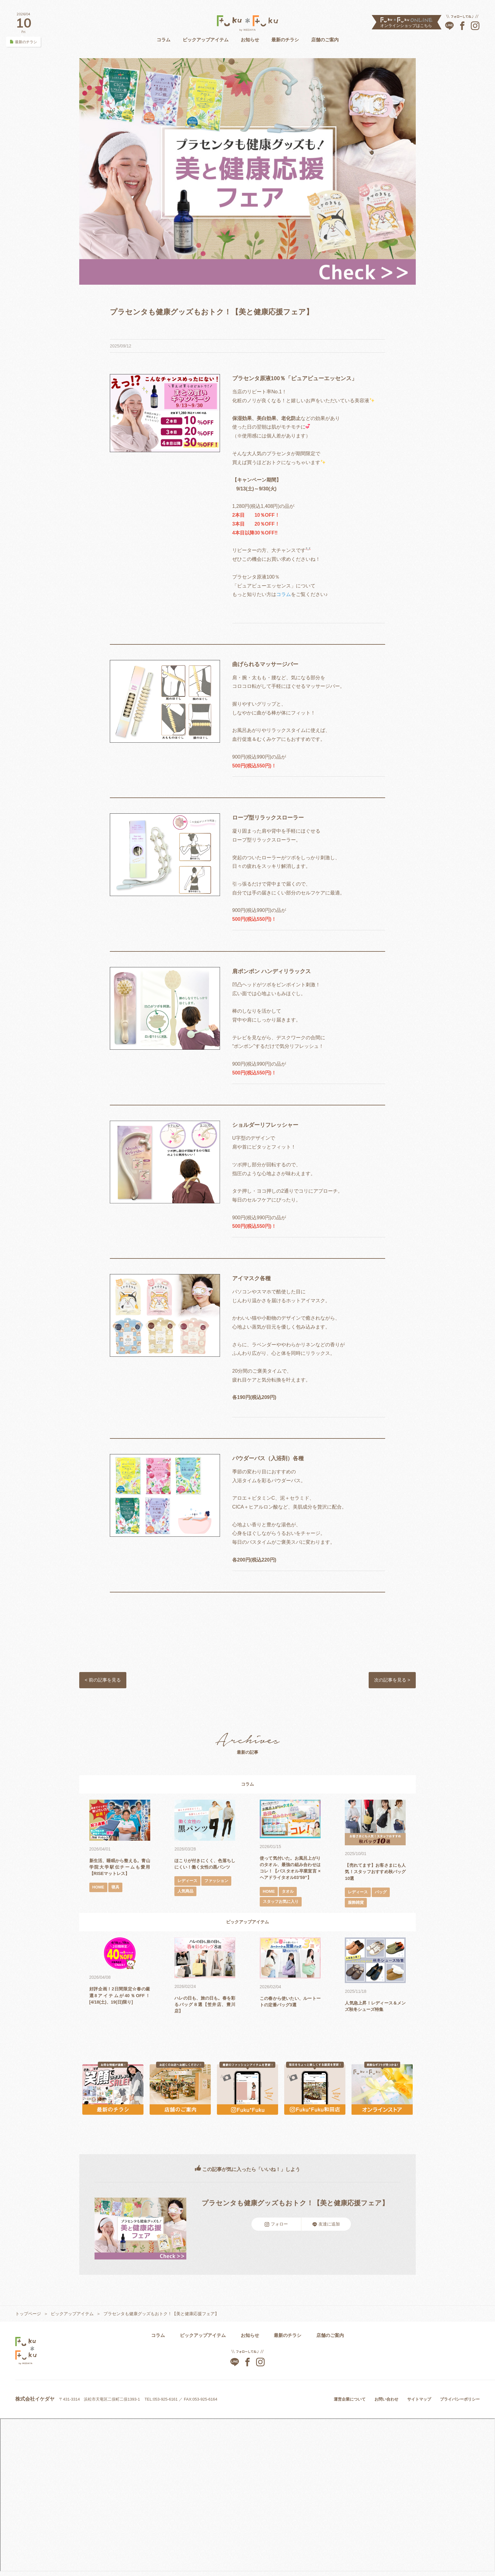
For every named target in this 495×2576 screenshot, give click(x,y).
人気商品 (218, 1899)
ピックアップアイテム (206, 39)
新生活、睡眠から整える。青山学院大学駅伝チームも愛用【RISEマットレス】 (119, 1868)
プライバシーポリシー (460, 2402)
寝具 (116, 1888)
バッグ (382, 1893)
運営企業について (350, 2402)
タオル (289, 1899)
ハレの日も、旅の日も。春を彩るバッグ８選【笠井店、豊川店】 (204, 2007)
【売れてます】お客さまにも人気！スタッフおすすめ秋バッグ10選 (375, 1873)
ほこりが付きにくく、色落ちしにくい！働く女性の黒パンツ (204, 1868)
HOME (98, 1888)
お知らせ (250, 39)
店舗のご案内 (325, 39)
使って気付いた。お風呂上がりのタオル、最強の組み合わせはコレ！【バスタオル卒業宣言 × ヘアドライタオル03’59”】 (290, 1872)
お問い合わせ (386, 2402)
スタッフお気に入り (282, 1910)
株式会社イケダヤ (34, 2401)
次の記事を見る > (390, 1680)
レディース (188, 1888)
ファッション (190, 1899)
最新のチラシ (285, 39)
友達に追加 (326, 2227)
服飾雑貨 (356, 1904)
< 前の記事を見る (105, 1680)
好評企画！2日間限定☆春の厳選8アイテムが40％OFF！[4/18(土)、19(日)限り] (119, 1998)
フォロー (276, 2227)
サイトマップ (419, 2402)
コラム (163, 39)
